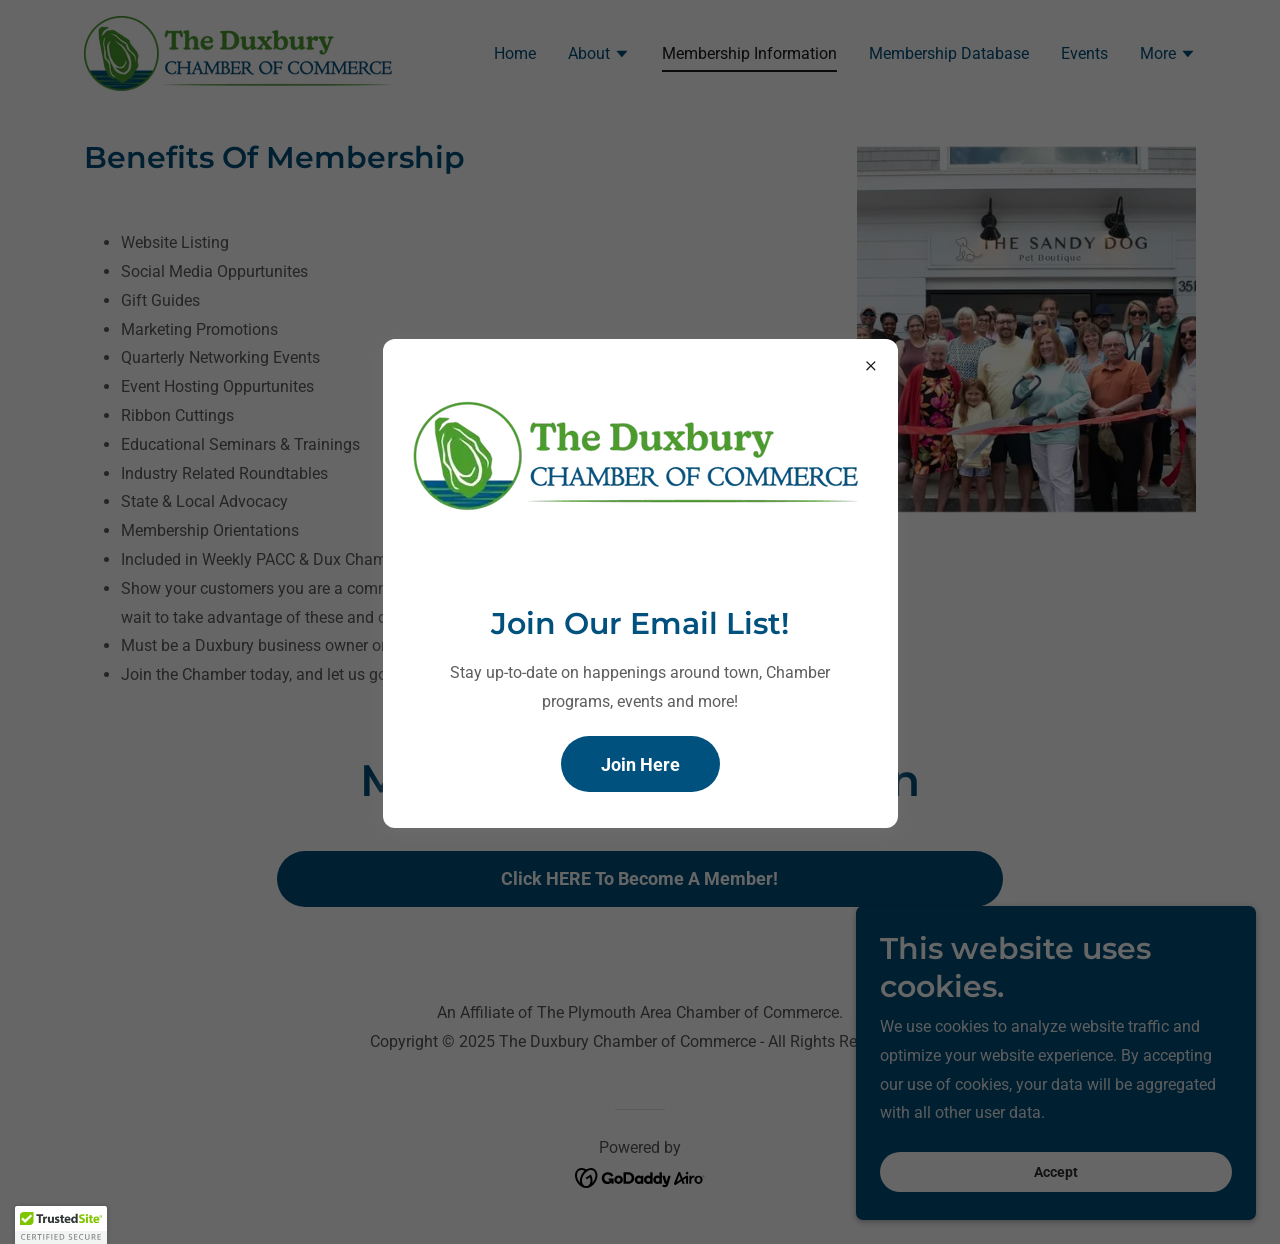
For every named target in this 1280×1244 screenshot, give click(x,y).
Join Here (640, 764)
